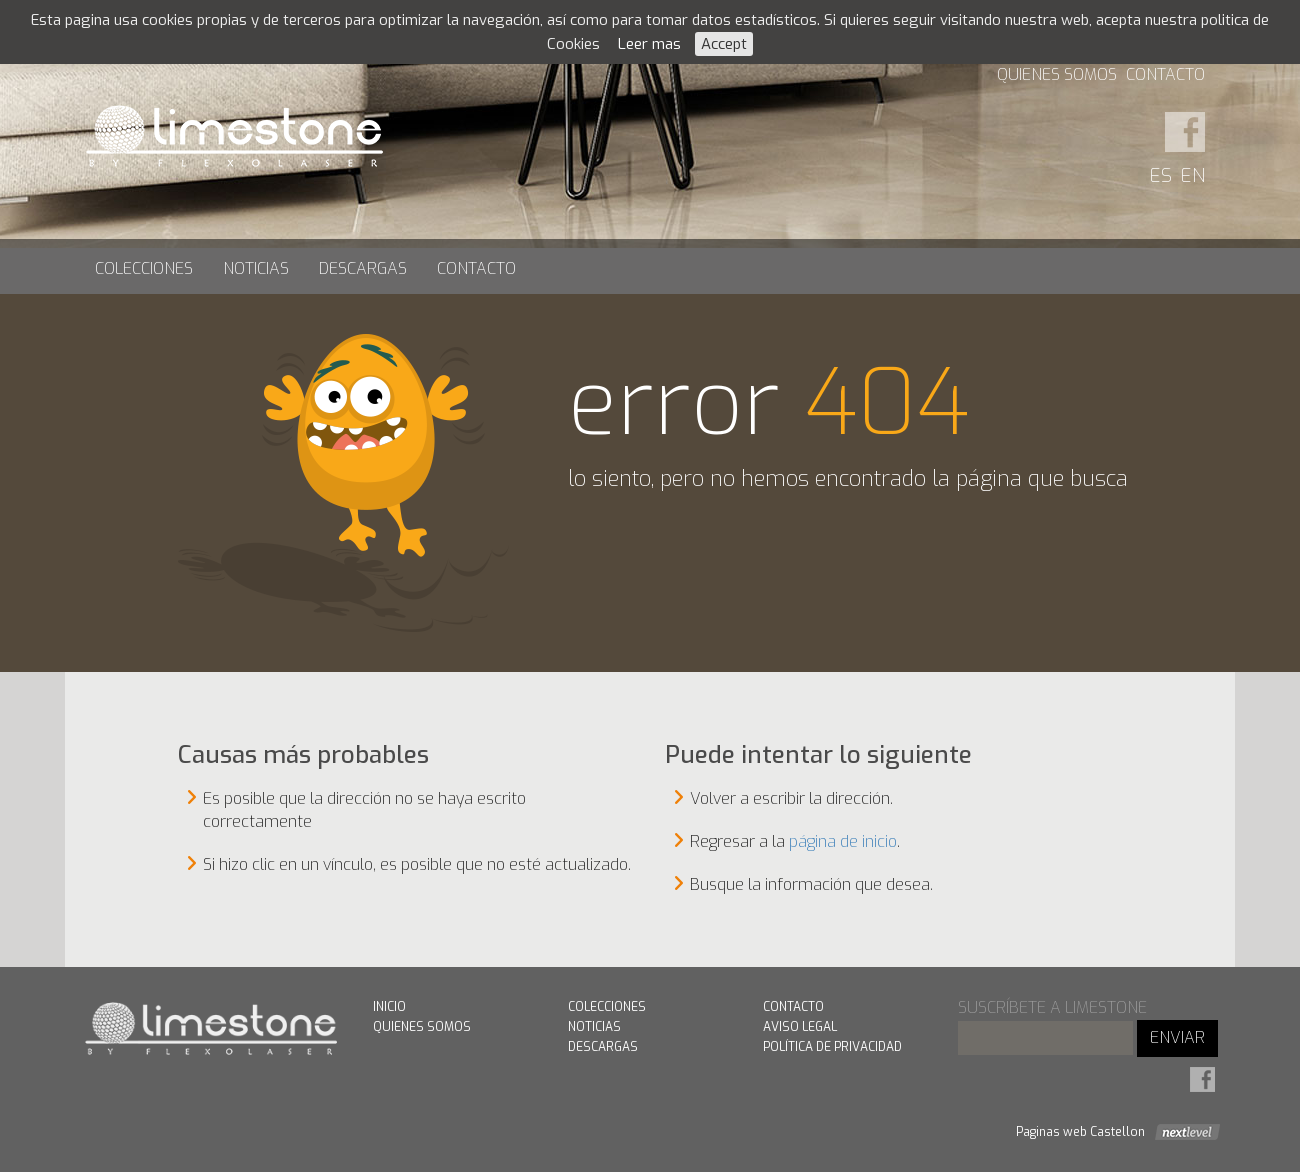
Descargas (363, 268)
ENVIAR (1177, 1037)
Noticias (256, 268)
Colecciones (144, 268)
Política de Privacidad (832, 1047)
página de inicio (843, 841)
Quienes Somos (1057, 74)
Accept (724, 44)
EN (1193, 175)
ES (1161, 175)
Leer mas (649, 44)
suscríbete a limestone (1052, 1007)
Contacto (1165, 74)
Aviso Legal (800, 1027)
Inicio (389, 1007)
